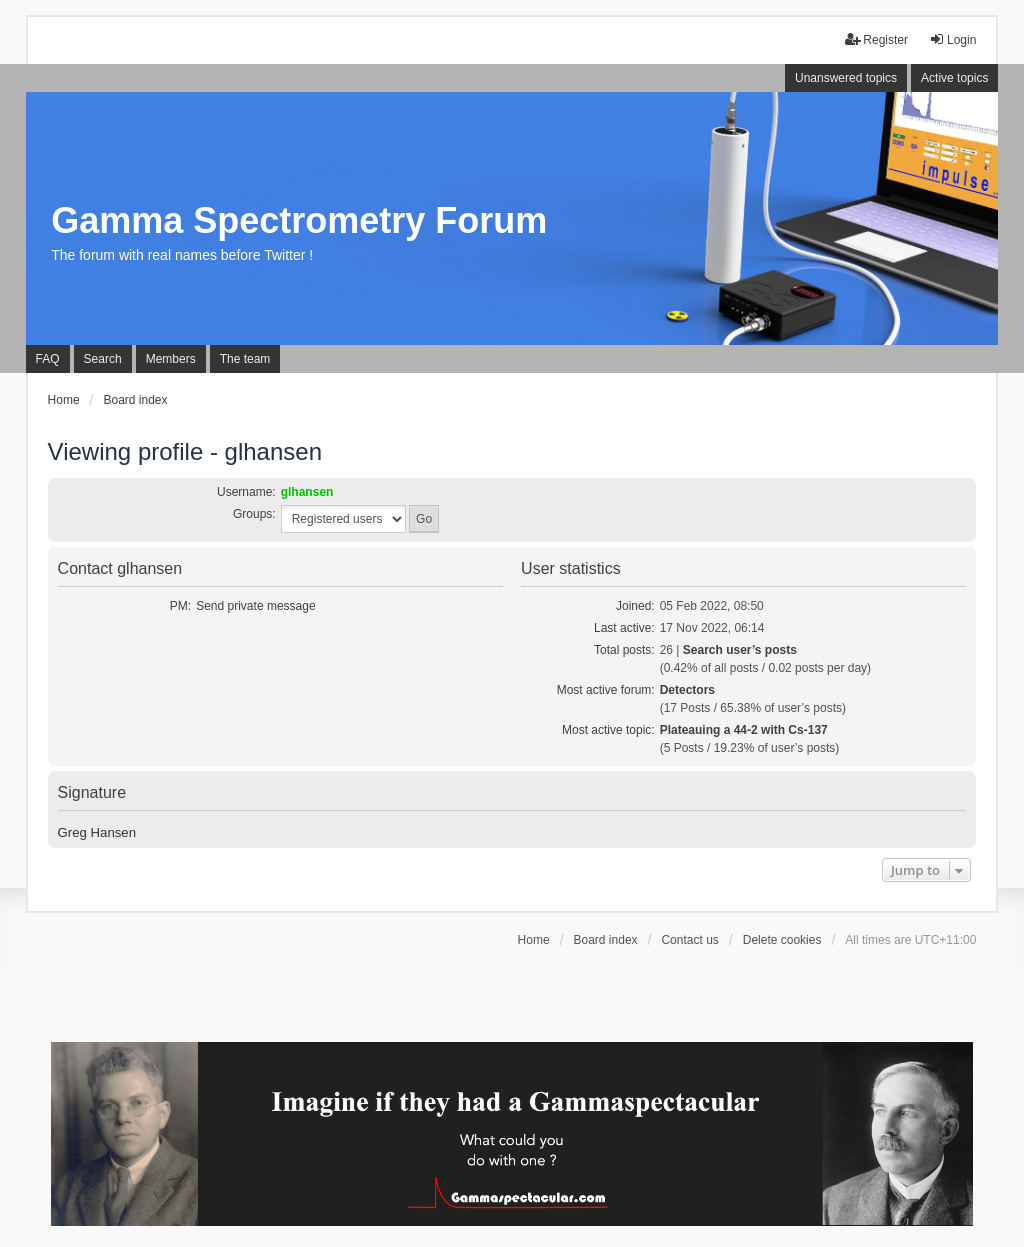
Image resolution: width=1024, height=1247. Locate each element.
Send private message (255, 606)
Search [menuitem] (103, 359)
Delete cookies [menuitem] (782, 940)
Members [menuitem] (171, 359)
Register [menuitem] (876, 39)
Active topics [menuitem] (954, 78)
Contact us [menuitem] (689, 940)
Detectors (687, 690)
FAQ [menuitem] (48, 359)
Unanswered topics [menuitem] (846, 78)
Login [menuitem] (952, 39)
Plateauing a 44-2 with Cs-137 (744, 730)
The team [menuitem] (245, 359)
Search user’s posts (740, 650)
